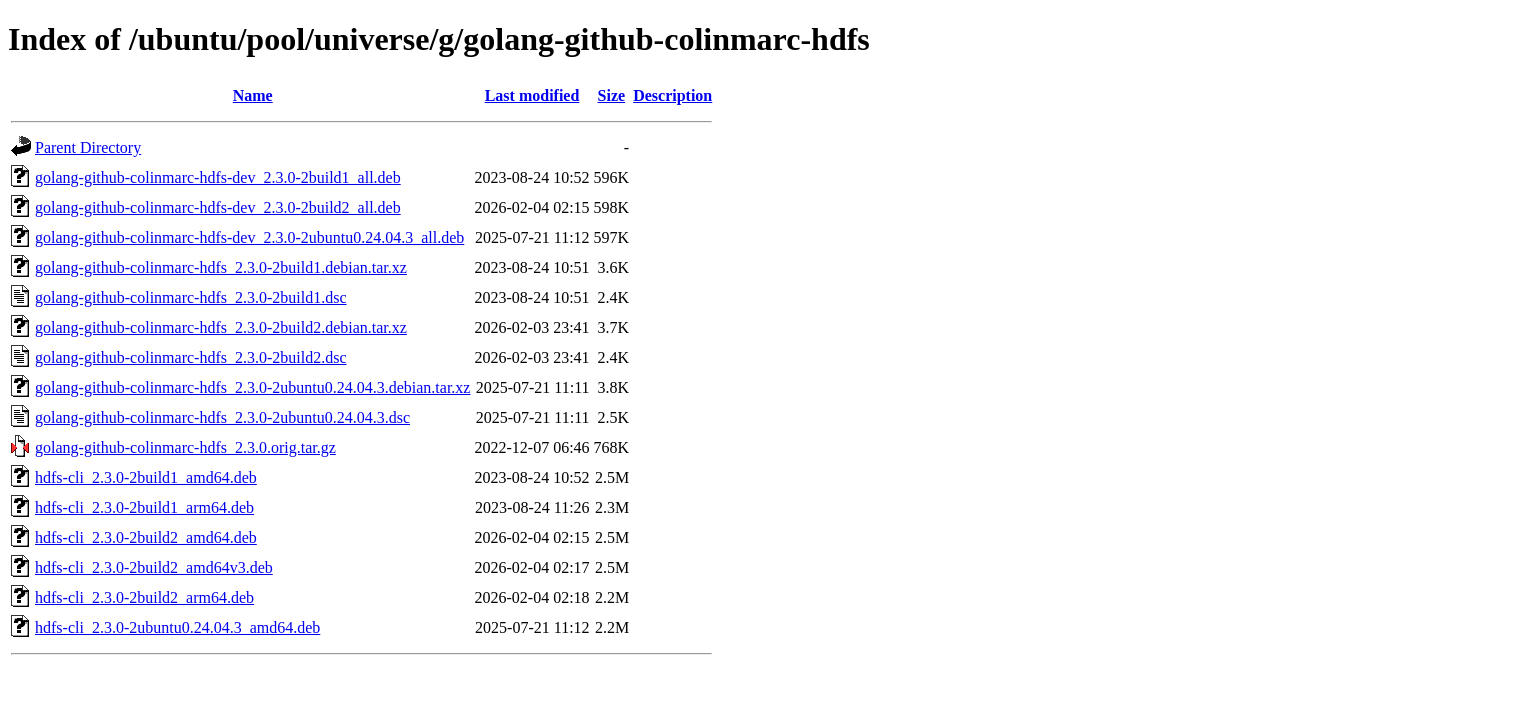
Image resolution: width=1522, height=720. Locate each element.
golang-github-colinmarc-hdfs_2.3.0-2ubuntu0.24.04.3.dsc (222, 417)
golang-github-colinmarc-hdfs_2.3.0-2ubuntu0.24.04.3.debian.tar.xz (252, 387)
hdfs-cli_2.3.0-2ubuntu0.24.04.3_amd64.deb (177, 627)
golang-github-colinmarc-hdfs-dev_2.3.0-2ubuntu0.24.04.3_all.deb (249, 237)
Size (612, 95)
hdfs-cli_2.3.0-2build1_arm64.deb (144, 507)
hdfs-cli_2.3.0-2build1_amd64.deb (146, 477)
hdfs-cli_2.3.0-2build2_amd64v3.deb (154, 567)
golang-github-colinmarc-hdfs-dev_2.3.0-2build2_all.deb (218, 207)
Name (253, 95)
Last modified (532, 95)
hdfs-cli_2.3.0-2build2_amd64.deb (146, 537)
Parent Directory (88, 147)
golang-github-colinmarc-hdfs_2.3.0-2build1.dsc (191, 297)
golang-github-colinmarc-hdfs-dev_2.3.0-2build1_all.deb (218, 177)
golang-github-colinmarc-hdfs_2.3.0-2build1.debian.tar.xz (221, 267)
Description (672, 95)
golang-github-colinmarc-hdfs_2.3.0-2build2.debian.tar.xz (221, 327)
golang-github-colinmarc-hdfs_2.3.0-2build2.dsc (191, 357)
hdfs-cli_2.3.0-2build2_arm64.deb (144, 597)
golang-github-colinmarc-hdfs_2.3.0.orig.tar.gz (185, 447)
